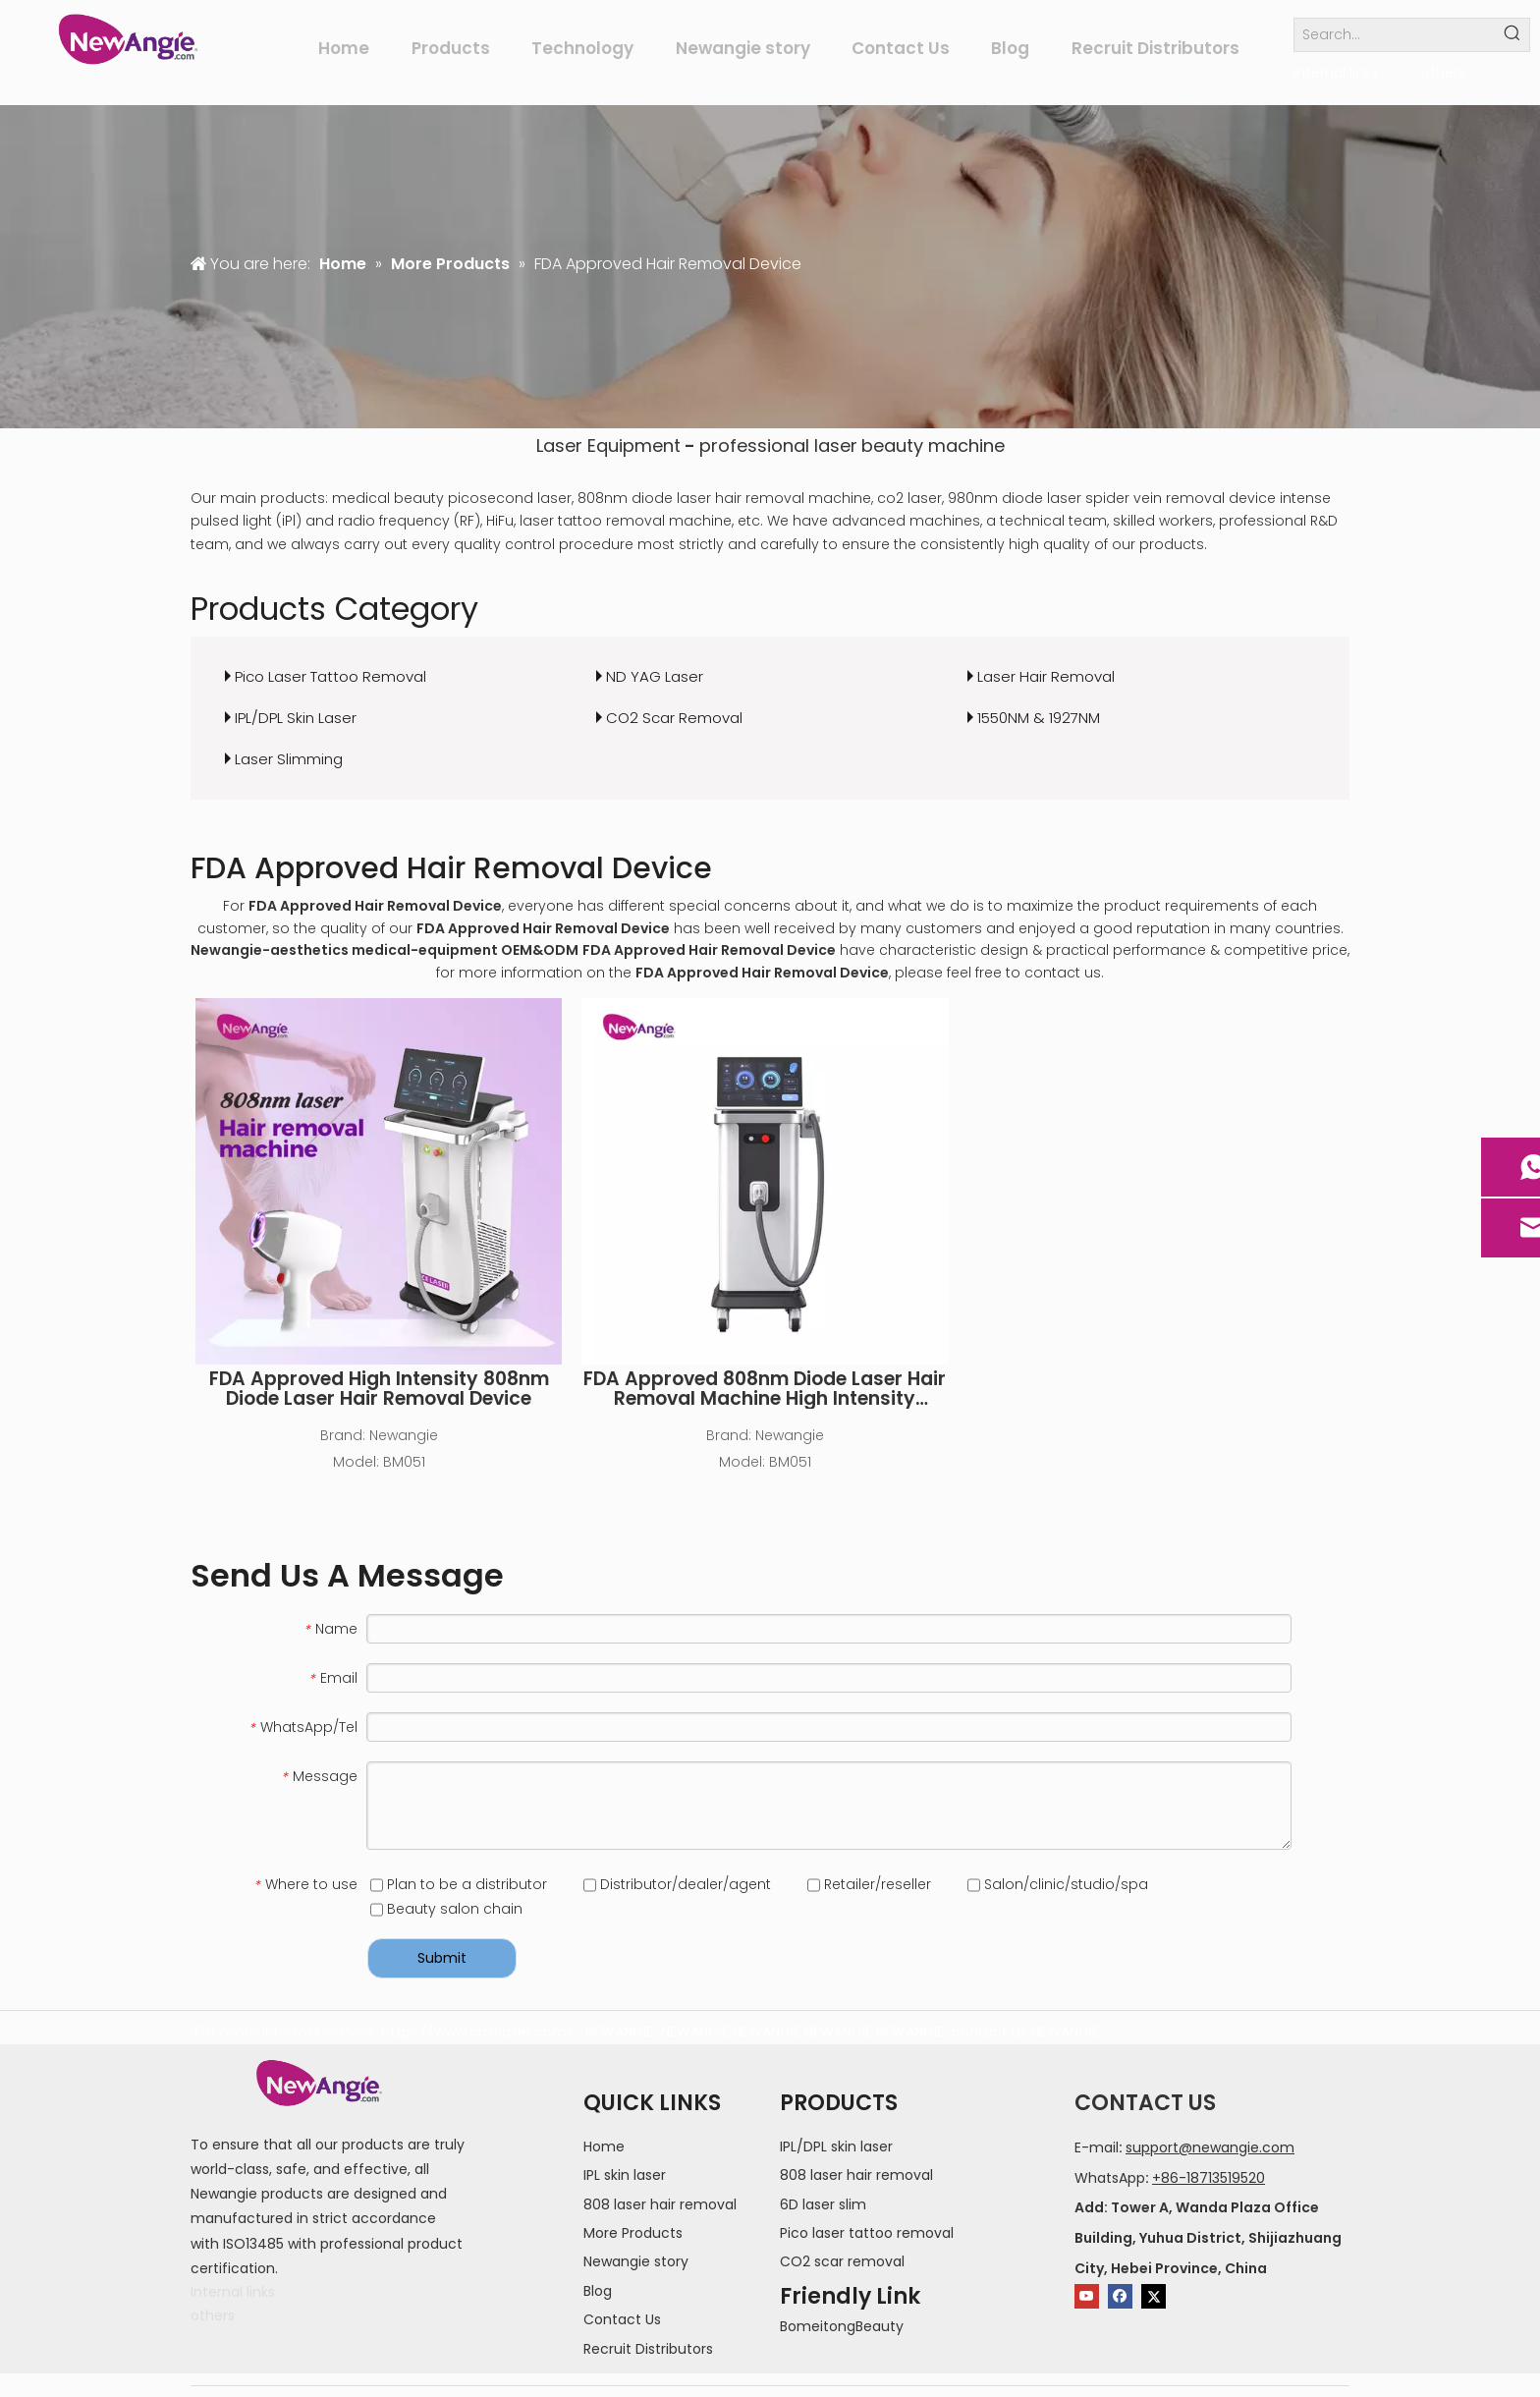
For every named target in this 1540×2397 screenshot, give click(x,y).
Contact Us (622, 2319)
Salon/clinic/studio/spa (1057, 1884)
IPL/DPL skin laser (836, 2146)
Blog (597, 2291)
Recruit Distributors (648, 2349)
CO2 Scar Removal (674, 717)
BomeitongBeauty (842, 2326)
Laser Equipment (608, 445)
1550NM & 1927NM (1038, 717)
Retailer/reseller (869, 1884)
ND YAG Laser (654, 676)
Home (604, 2146)
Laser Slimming (289, 759)
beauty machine (933, 445)
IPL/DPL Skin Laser (296, 717)
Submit (442, 1958)
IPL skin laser (624, 2175)
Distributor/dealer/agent (677, 1884)
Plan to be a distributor (458, 1884)
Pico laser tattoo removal (867, 2233)
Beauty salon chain (446, 1909)
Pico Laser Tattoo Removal (330, 676)
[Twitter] (1153, 2296)
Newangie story (635, 2261)
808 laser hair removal (660, 2204)
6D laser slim (823, 2204)
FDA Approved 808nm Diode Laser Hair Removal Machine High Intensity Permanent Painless (764, 1389)
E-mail (1096, 2147)
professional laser (778, 445)
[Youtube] (1086, 2296)
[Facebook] (1120, 2296)
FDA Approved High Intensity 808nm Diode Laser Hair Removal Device (379, 1389)
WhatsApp (1109, 2178)
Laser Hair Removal (1046, 676)
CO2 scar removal (842, 2261)
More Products (633, 2233)
